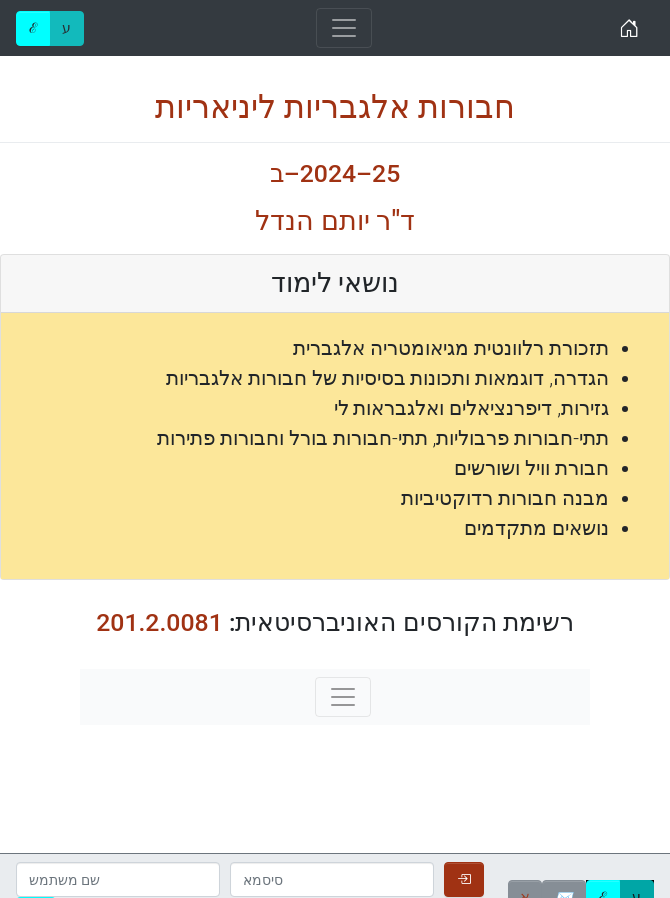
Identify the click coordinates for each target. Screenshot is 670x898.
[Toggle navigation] (344, 28)
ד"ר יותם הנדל (335, 221)
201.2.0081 (159, 622)
